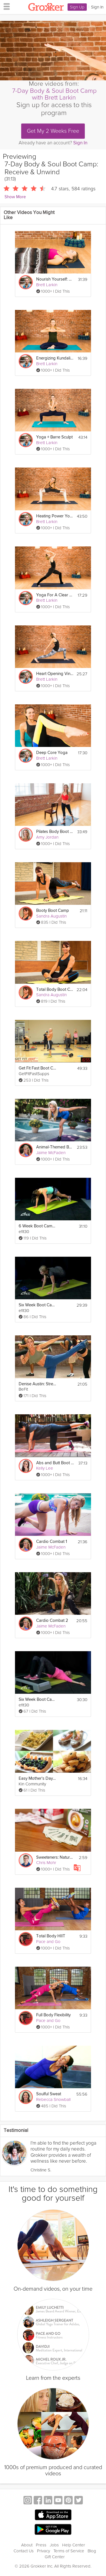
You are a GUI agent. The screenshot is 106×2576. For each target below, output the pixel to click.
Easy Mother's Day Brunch (37, 1778)
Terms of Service (68, 2550)
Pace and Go (48, 1941)
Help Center (73, 2545)
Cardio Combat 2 (52, 1620)
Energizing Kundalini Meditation (55, 358)
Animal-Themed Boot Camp (54, 1147)
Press (41, 2545)
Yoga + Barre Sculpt (54, 437)
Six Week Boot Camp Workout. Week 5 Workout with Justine (37, 1699)
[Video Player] (53, 50)
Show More (15, 197)
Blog (92, 2550)
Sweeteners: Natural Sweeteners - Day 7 (55, 1857)
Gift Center (55, 2556)
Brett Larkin (46, 284)
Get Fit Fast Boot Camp (37, 1068)
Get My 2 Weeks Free (53, 131)
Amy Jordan (47, 837)
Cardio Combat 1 (51, 1542)
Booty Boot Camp (52, 910)
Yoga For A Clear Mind (55, 595)
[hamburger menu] (5, 6)
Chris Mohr (46, 1862)
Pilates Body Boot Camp (55, 832)
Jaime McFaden (51, 1152)
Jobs (54, 2545)
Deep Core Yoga (52, 753)
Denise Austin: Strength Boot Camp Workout (37, 1384)
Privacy (43, 2550)
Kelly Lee (44, 1468)
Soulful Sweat (48, 2094)
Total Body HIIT (50, 1936)
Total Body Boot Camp (54, 989)
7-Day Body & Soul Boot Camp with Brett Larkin (54, 94)
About (27, 2545)
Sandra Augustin (51, 916)
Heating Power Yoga (54, 516)
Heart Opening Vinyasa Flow (54, 674)
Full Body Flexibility (53, 2015)
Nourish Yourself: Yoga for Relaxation (55, 279)
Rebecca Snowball (53, 2099)
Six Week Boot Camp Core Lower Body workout (37, 1305)
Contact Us (24, 2550)
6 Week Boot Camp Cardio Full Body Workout (37, 1226)
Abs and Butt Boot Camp (55, 1463)
